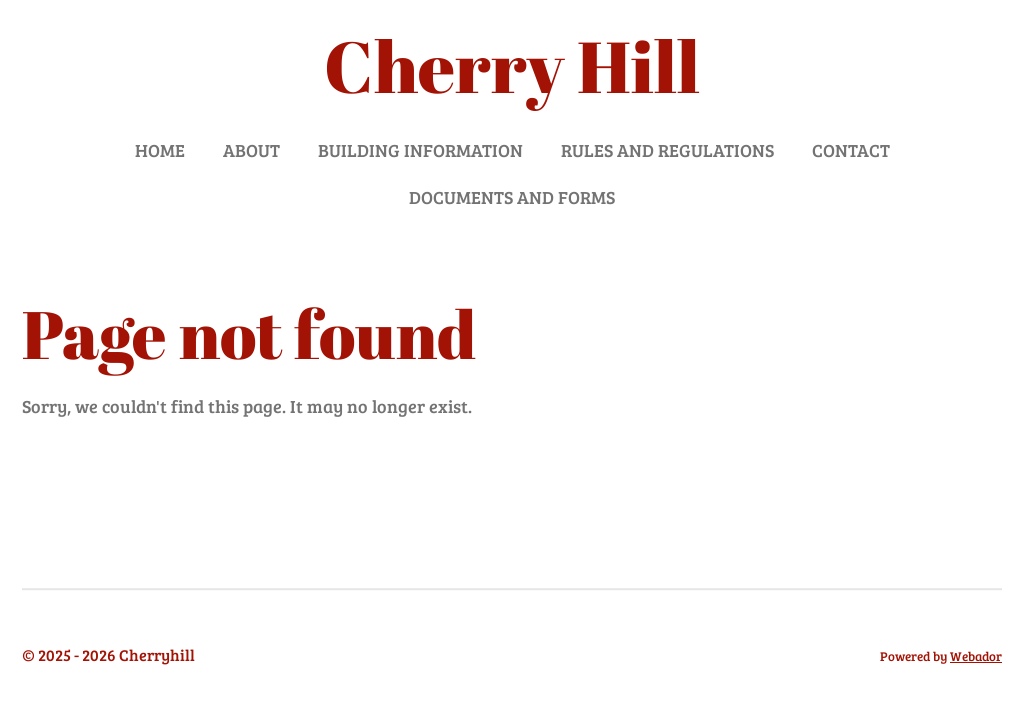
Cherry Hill (512, 65)
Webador (976, 656)
